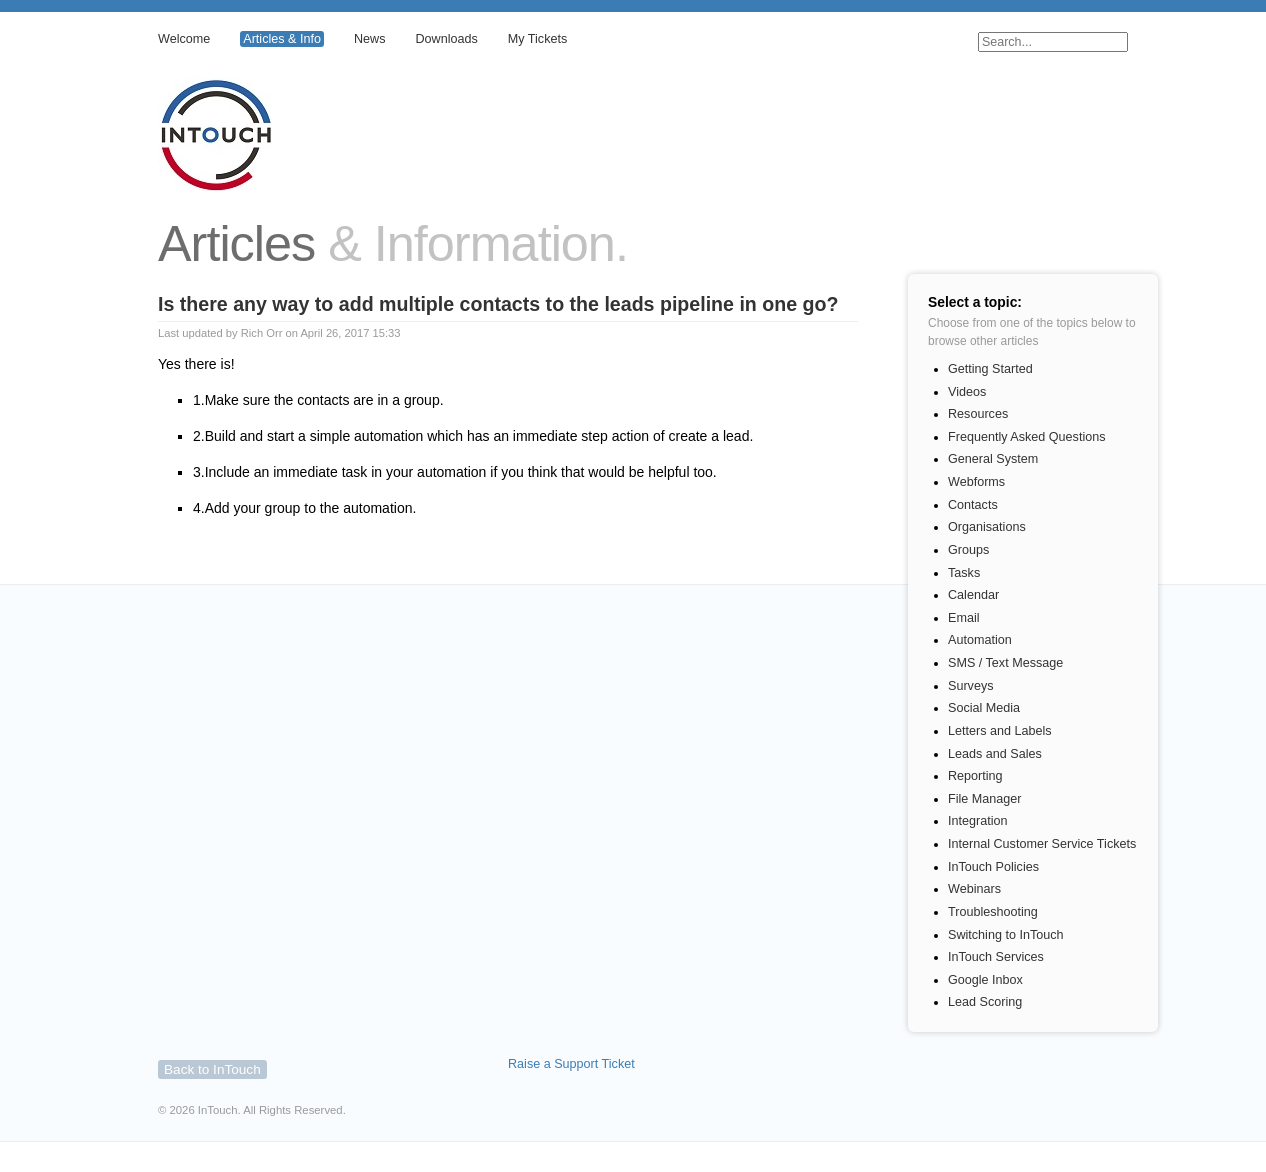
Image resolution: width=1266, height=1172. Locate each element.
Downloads (446, 39)
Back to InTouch (212, 1069)
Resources (978, 414)
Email (964, 618)
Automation (980, 640)
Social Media (984, 708)
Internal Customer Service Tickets (1042, 844)
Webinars (974, 889)
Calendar (973, 595)
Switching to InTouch (1006, 935)
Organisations (987, 527)
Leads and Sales (995, 754)
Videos (967, 392)
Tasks (964, 573)
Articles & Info (282, 39)
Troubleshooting (993, 912)
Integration (978, 821)
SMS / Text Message (1005, 663)
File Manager (985, 799)
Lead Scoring (985, 1002)
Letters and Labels (1000, 731)
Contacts (973, 505)
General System (993, 459)
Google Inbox (985, 980)
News (370, 39)
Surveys (971, 686)
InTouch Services (996, 957)
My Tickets (537, 39)
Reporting (975, 776)
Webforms (976, 482)
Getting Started (990, 369)
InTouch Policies (993, 867)
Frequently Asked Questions (1027, 437)
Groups (968, 550)
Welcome (184, 39)
